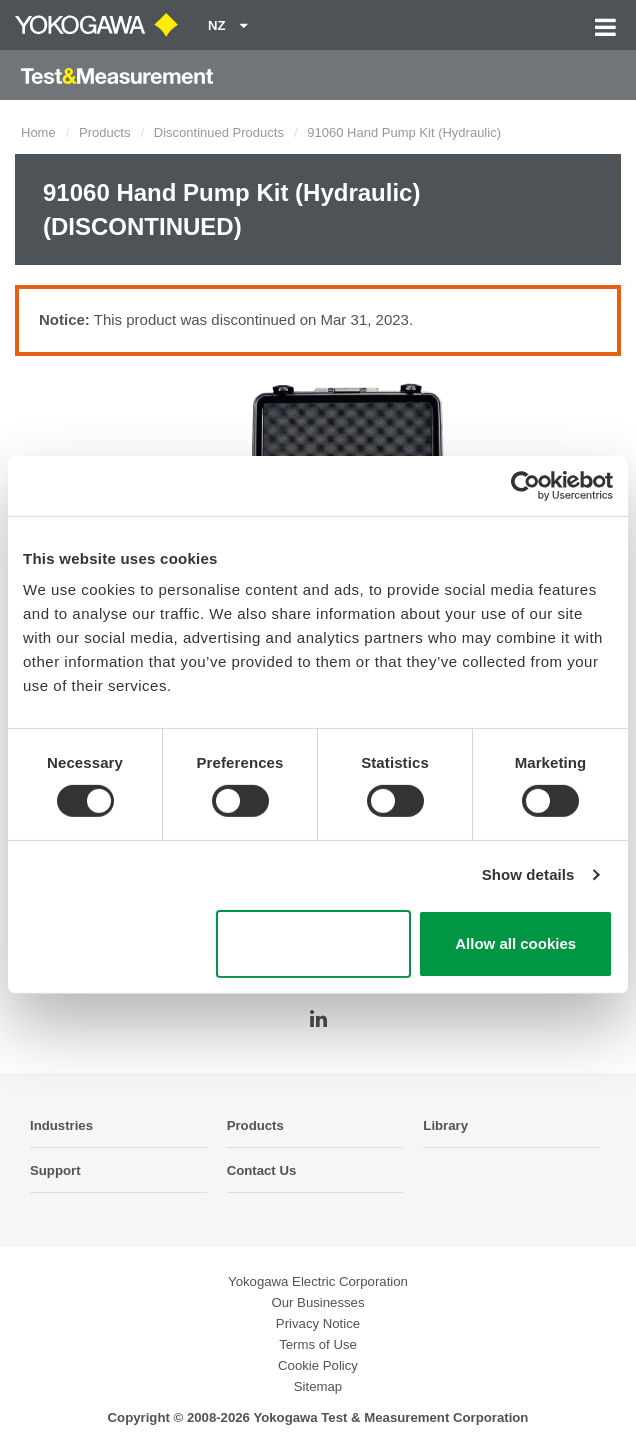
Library (445, 1125)
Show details (528, 874)
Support (55, 1170)
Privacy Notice (318, 1323)
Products (104, 132)
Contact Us (262, 1170)
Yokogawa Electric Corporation (318, 1281)
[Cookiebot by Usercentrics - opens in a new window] (525, 485)
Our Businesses (317, 1302)
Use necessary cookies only (313, 944)
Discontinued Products (219, 132)
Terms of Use (318, 1344)
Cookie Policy (318, 1365)
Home (38, 132)
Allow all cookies (515, 943)
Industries (61, 1125)
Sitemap (318, 1386)
